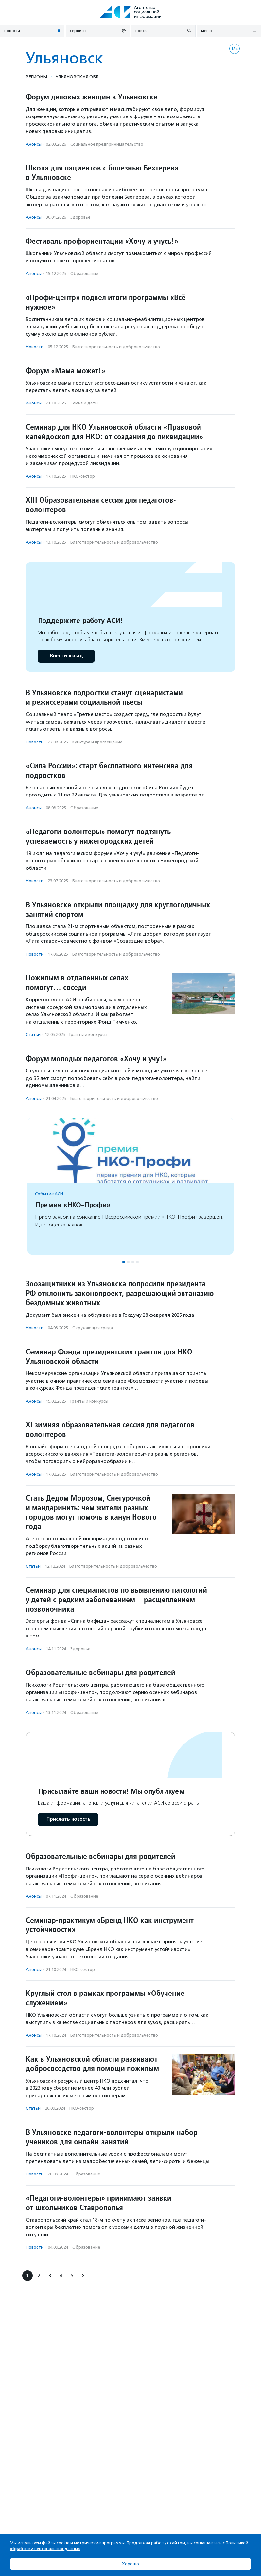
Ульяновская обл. (77, 76)
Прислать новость (68, 1819)
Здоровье (80, 217)
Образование (84, 273)
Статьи (33, 1034)
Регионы (36, 76)
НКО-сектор (82, 476)
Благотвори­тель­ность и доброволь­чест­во (116, 346)
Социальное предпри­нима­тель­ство (106, 144)
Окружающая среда (92, 1327)
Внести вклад (66, 656)
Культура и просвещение (97, 742)
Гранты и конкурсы (88, 1034)
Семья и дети (84, 403)
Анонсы (34, 144)
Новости (35, 346)
